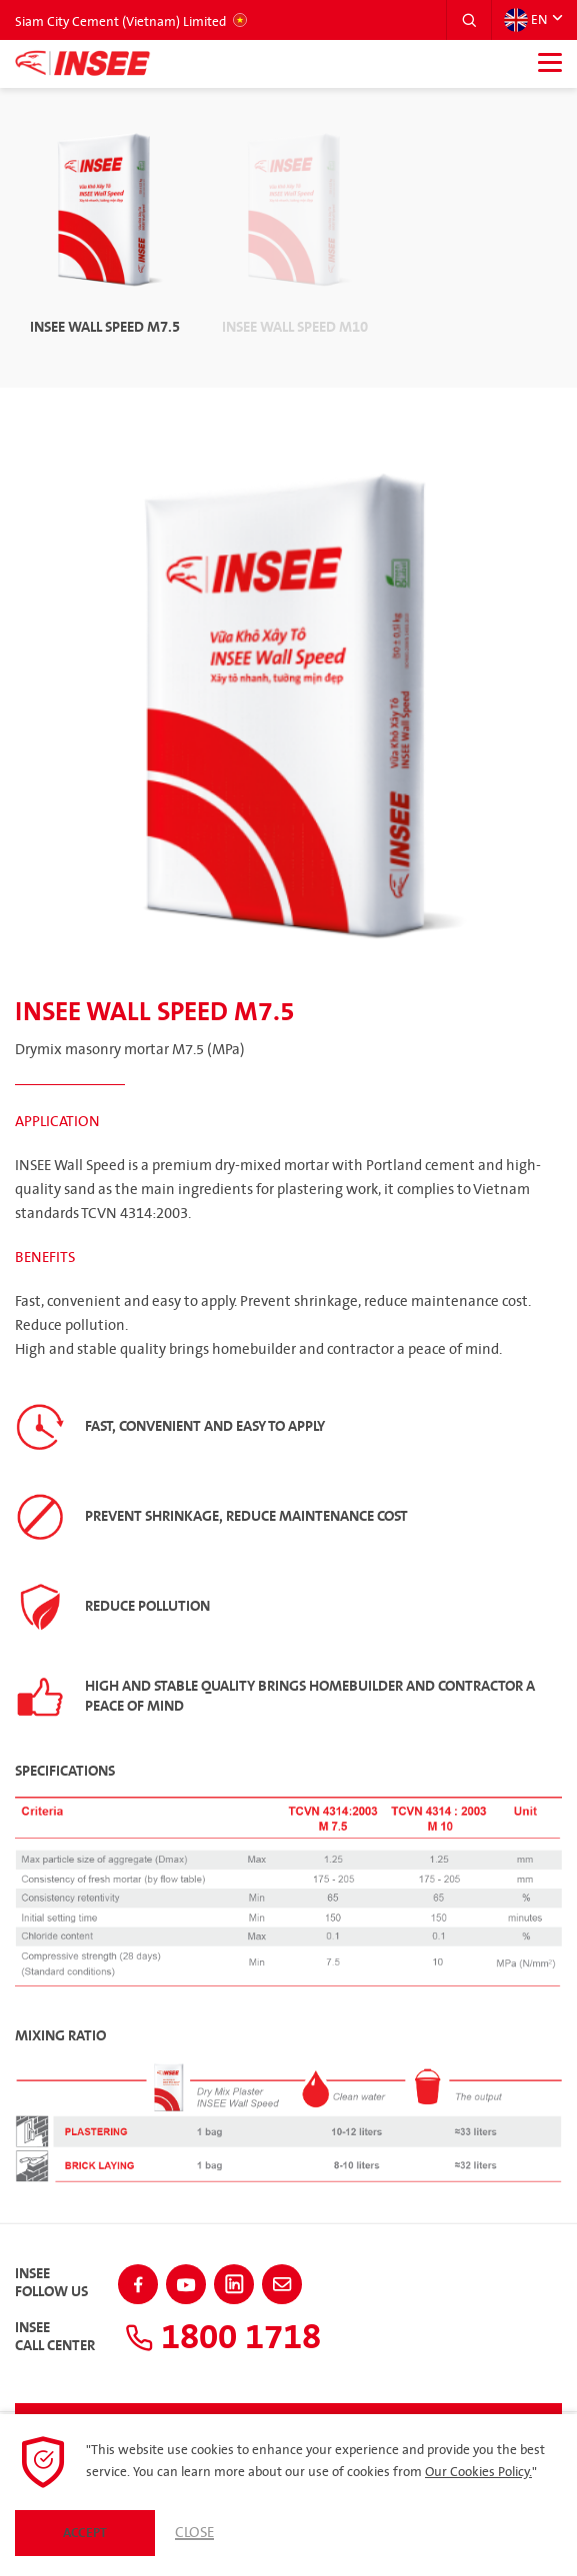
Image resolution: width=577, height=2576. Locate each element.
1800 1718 (227, 2336)
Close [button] (194, 2533)
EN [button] (525, 20)
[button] (469, 20)
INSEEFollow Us (51, 2283)
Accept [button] (85, 2533)
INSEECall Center (55, 2337)
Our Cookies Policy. (478, 2472)
